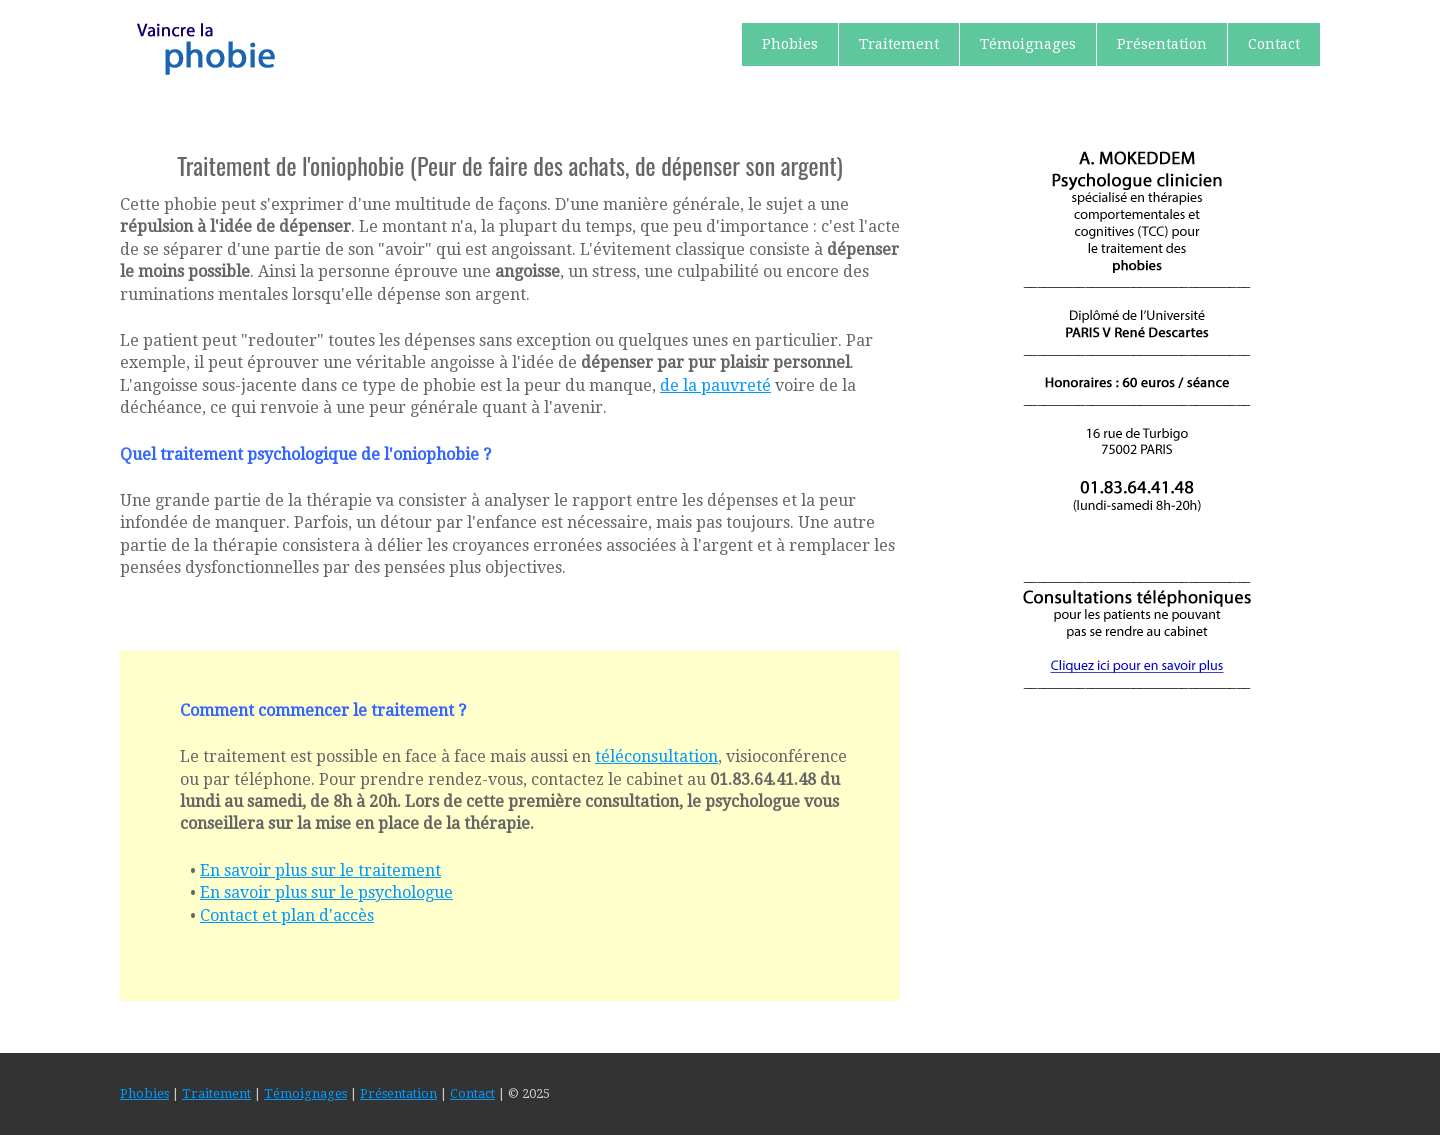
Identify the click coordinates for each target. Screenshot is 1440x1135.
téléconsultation (656, 756)
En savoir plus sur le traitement (320, 870)
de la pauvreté (715, 385)
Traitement (899, 44)
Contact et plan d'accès (287, 915)
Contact (1274, 44)
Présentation (1162, 44)
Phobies (790, 44)
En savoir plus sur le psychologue (326, 892)
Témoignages (1028, 44)
